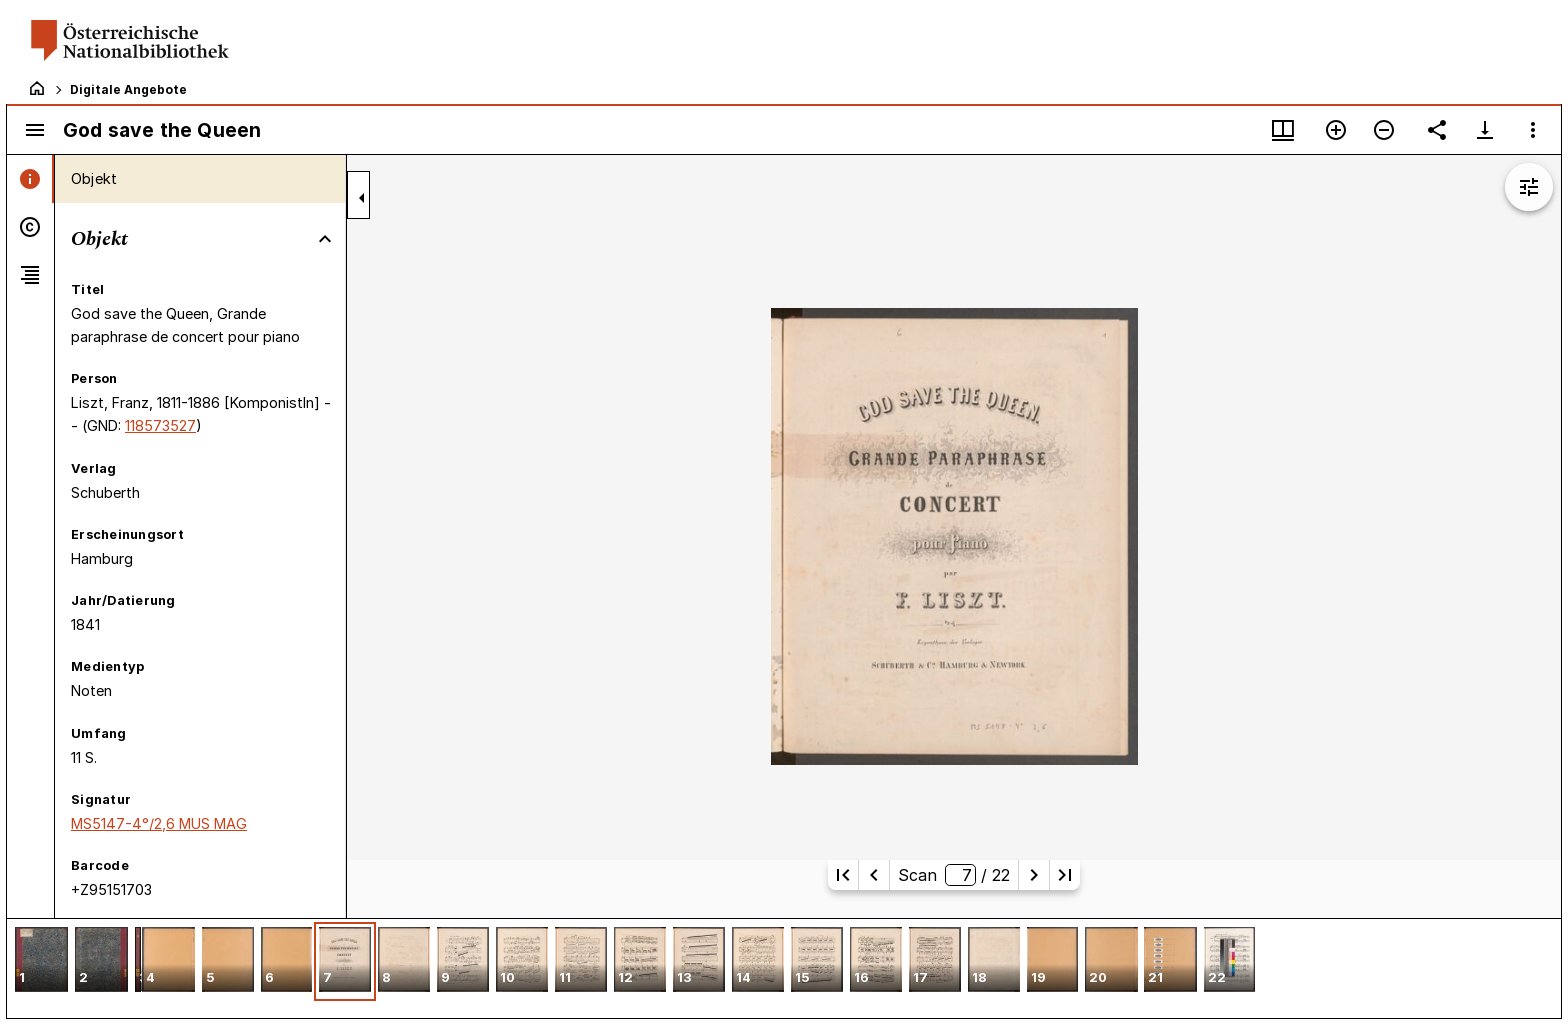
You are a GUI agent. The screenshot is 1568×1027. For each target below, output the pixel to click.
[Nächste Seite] (1034, 875)
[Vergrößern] (1336, 130)
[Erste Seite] (843, 875)
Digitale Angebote (128, 89)
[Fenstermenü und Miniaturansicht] (1283, 130)
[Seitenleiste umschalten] (35, 130)
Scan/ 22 (953, 875)
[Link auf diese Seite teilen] (1437, 130)
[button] (41, 961)
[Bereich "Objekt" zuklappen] (325, 239)
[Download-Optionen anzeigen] (1485, 130)
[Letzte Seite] (1065, 875)
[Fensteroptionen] (1533, 130)
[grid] (784, 968)
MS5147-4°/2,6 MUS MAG (159, 823)
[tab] (30, 179)
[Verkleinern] (1384, 130)
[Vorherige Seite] (874, 875)
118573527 (160, 425)
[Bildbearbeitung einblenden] (1529, 187)
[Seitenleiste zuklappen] (362, 198)
